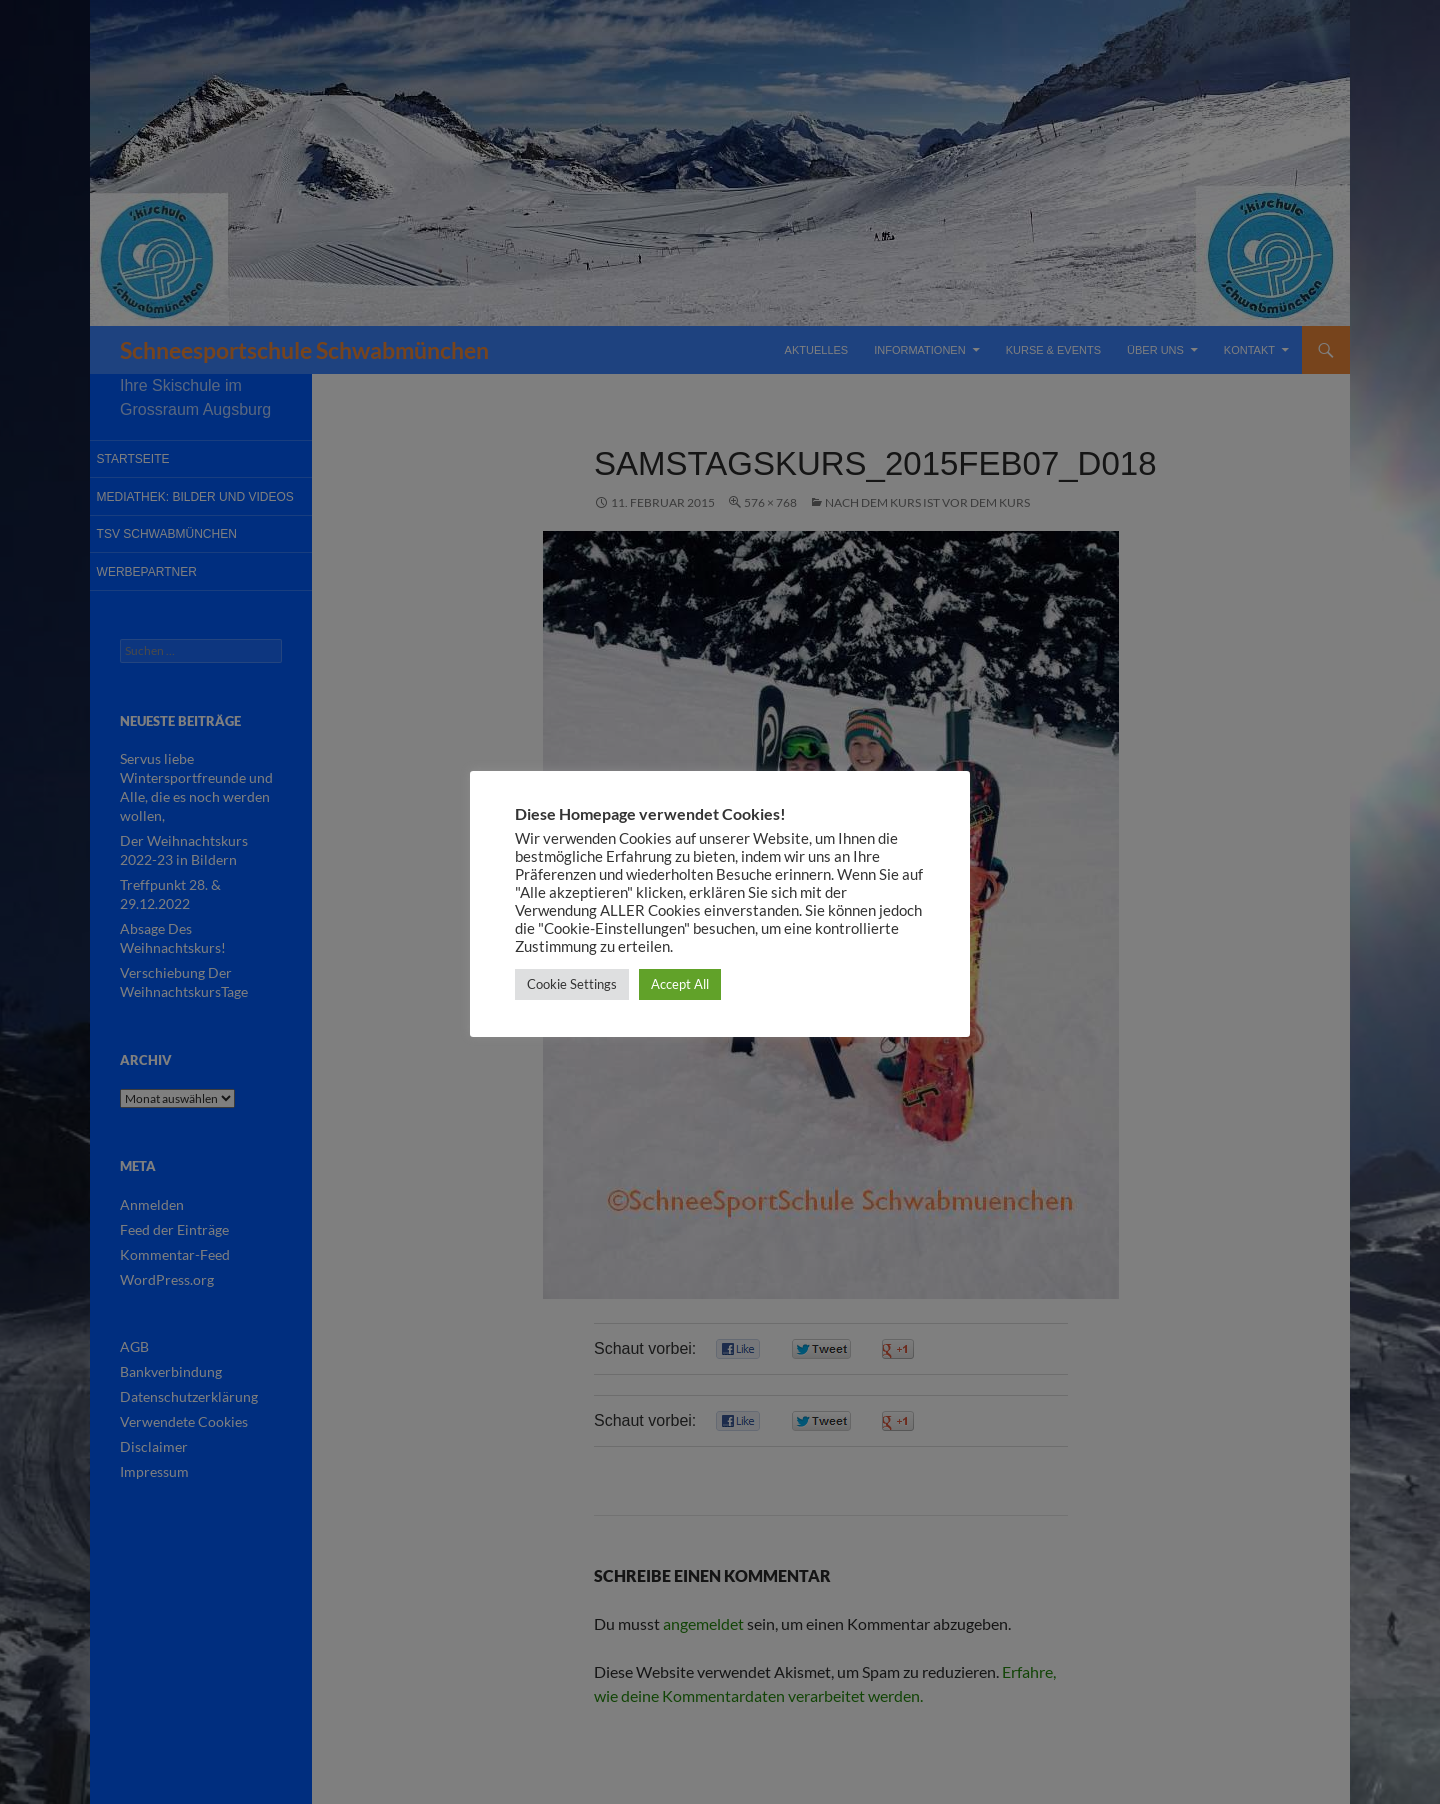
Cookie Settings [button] (572, 984)
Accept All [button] (680, 984)
